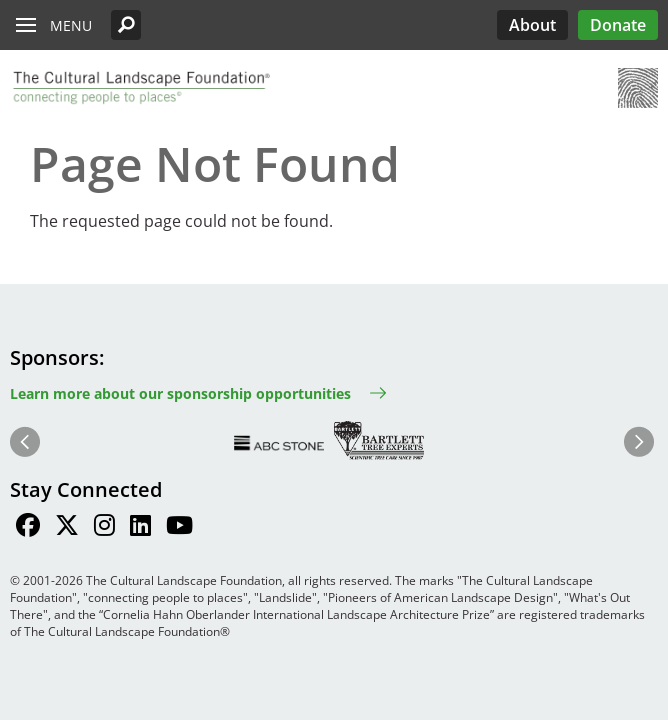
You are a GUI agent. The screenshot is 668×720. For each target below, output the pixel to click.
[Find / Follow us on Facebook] (28, 528)
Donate (618, 25)
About (532, 25)
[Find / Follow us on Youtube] (179, 528)
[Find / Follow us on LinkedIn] (140, 528)
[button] (126, 25)
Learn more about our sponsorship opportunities (180, 393)
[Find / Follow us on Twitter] (67, 528)
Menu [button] (71, 25)
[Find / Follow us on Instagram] (104, 528)
